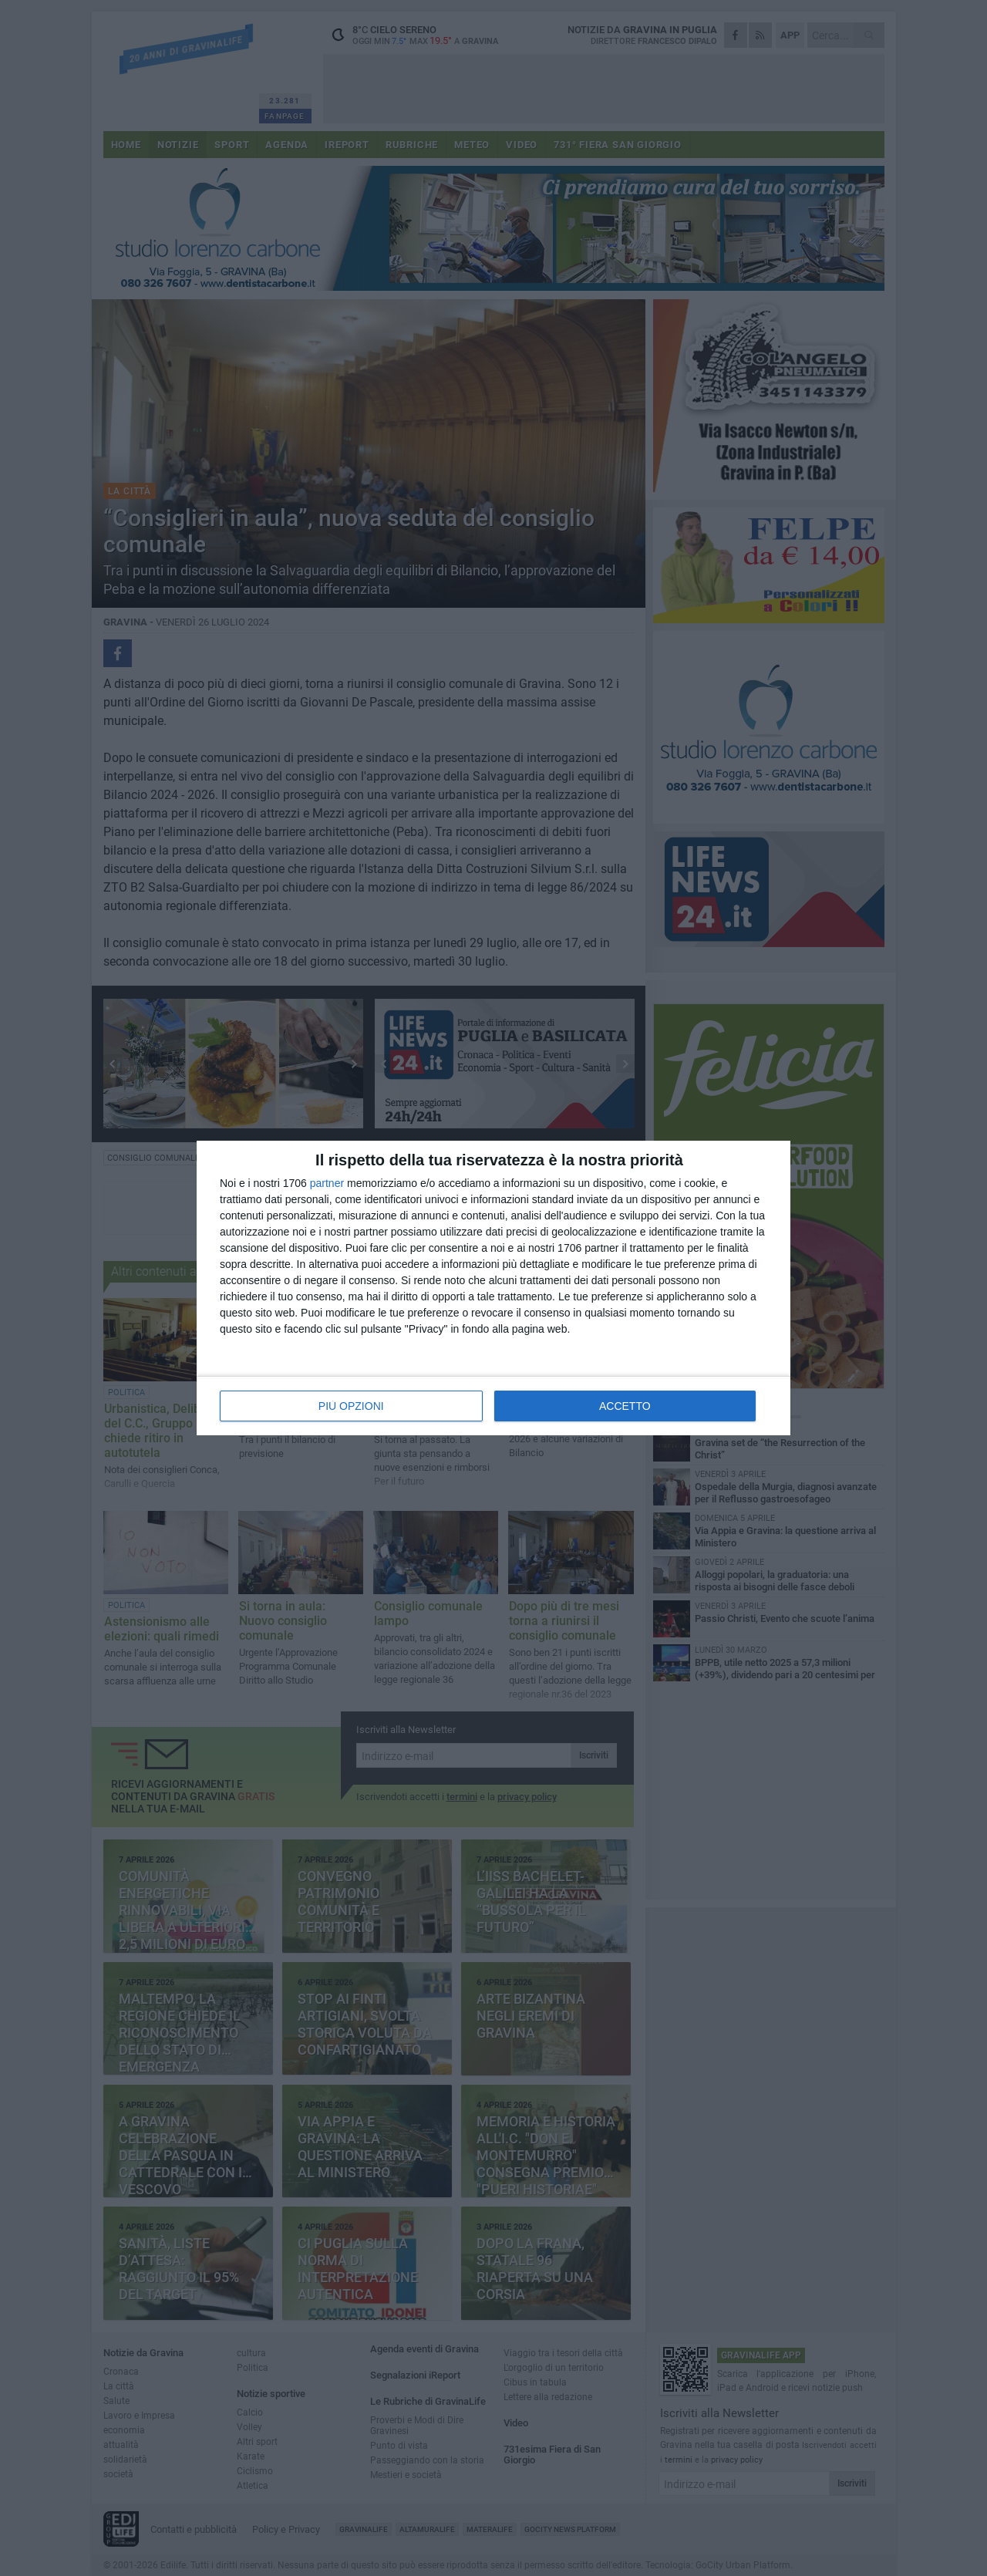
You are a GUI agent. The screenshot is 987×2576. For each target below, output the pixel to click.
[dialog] (493, 1288)
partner (327, 1183)
